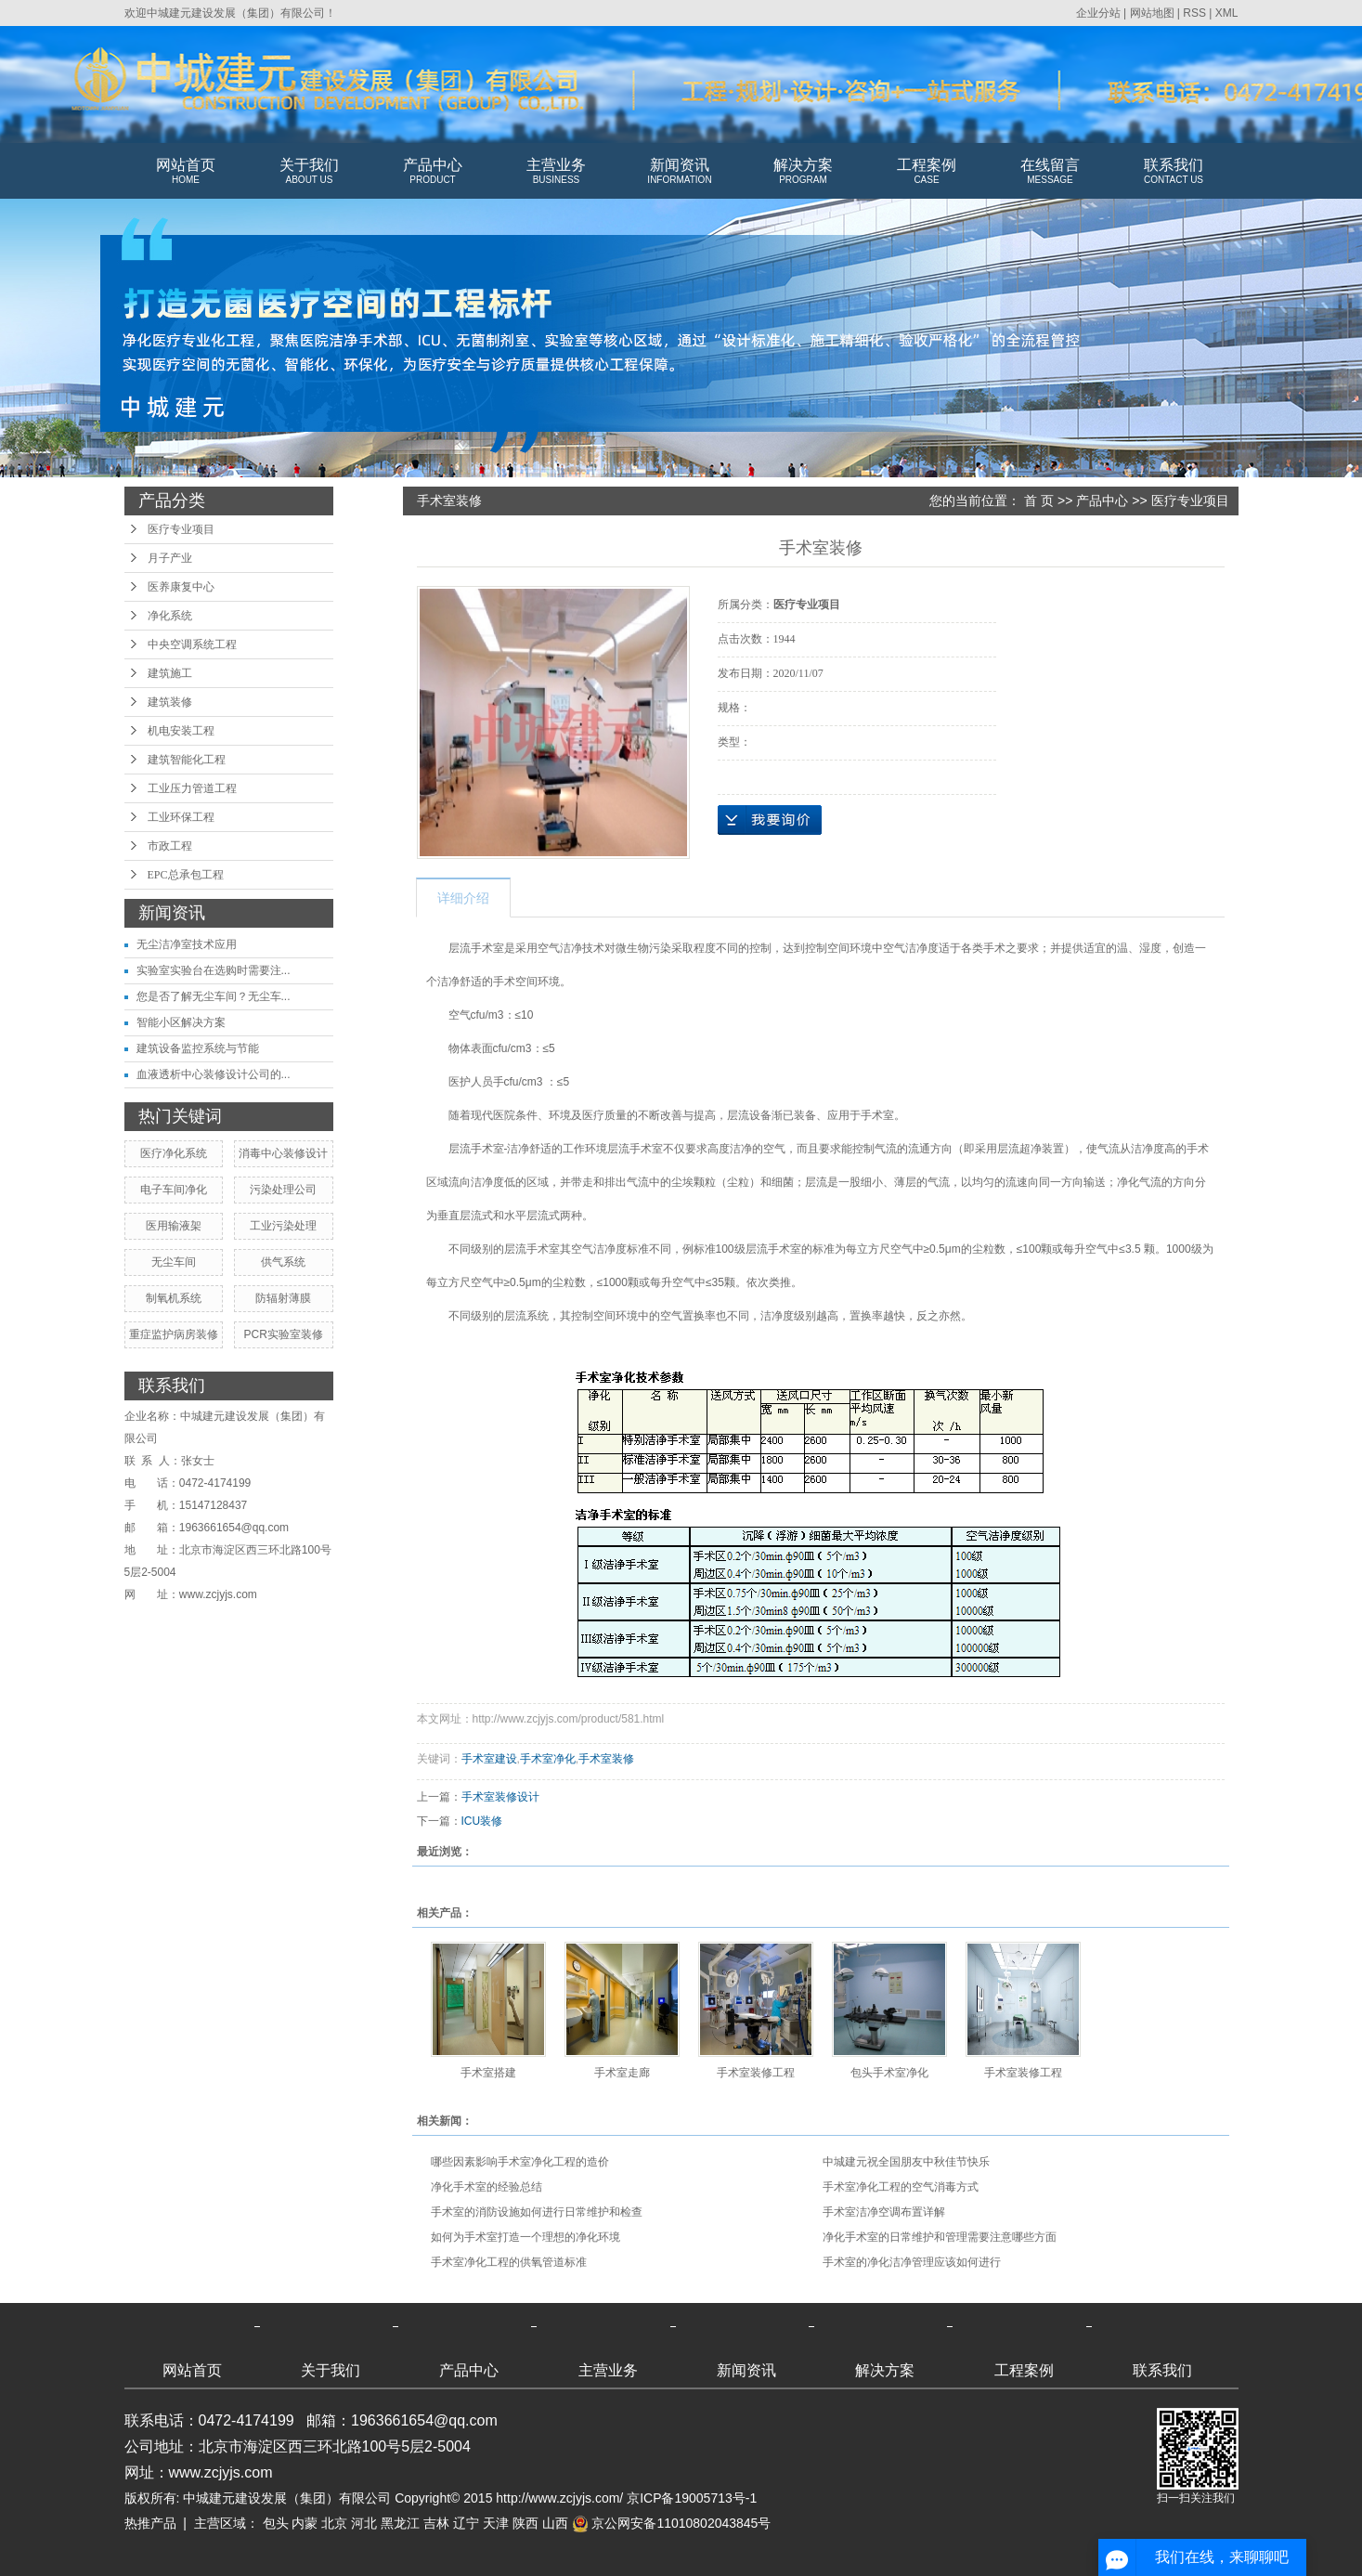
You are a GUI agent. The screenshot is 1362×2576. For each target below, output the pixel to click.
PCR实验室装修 (282, 1334)
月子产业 (170, 558)
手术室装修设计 (500, 1796)
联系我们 (1174, 172)
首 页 (1039, 500)
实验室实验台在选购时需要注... (213, 970)
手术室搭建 (488, 2072)
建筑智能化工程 (187, 759)
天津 (496, 2523)
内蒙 (305, 2523)
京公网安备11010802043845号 (672, 2523)
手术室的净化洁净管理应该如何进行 (912, 2262)
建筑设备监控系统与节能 (197, 1048)
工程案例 (927, 172)
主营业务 (556, 172)
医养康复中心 (181, 586)
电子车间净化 (173, 1189)
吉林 (436, 2523)
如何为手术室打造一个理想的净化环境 (525, 2237)
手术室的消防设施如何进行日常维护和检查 (536, 2211)
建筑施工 (170, 673)
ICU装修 (482, 1821)
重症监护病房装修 (173, 1334)
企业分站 (1098, 13)
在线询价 (770, 820)
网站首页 (186, 172)
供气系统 (283, 1261)
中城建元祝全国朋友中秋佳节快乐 (906, 2161)
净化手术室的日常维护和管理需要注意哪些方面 (940, 2237)
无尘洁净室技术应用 (186, 944)
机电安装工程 (181, 730)
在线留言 (1050, 172)
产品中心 (433, 172)
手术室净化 (548, 1758)
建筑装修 (170, 702)
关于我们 (309, 172)
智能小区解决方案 (181, 1022)
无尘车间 (173, 1261)
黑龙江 (400, 2523)
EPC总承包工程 (186, 874)
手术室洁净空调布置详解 (884, 2211)
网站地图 (1152, 13)
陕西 (525, 2523)
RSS (1194, 13)
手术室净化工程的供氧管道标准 (509, 2262)
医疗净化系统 (173, 1153)
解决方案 (803, 172)
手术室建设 (489, 1758)
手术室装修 (606, 1758)
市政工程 (170, 845)
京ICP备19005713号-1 (692, 2498)
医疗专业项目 (181, 529)
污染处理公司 (283, 1189)
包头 (276, 2523)
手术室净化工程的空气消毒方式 (901, 2186)
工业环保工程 (181, 817)
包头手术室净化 (889, 2072)
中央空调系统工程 (192, 644)
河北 (364, 2523)
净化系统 (170, 615)
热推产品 (150, 2523)
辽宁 (466, 2523)
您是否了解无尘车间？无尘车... (213, 996)
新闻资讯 (680, 172)
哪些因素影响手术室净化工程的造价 (520, 2161)
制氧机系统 (173, 1298)
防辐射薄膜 (283, 1298)
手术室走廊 (622, 2072)
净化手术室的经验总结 (486, 2186)
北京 (334, 2523)
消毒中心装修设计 (283, 1153)
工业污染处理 (283, 1225)
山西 (555, 2523)
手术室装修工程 (756, 2072)
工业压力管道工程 (192, 788)
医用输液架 (173, 1225)
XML (1227, 13)
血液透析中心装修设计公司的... (213, 1074)
